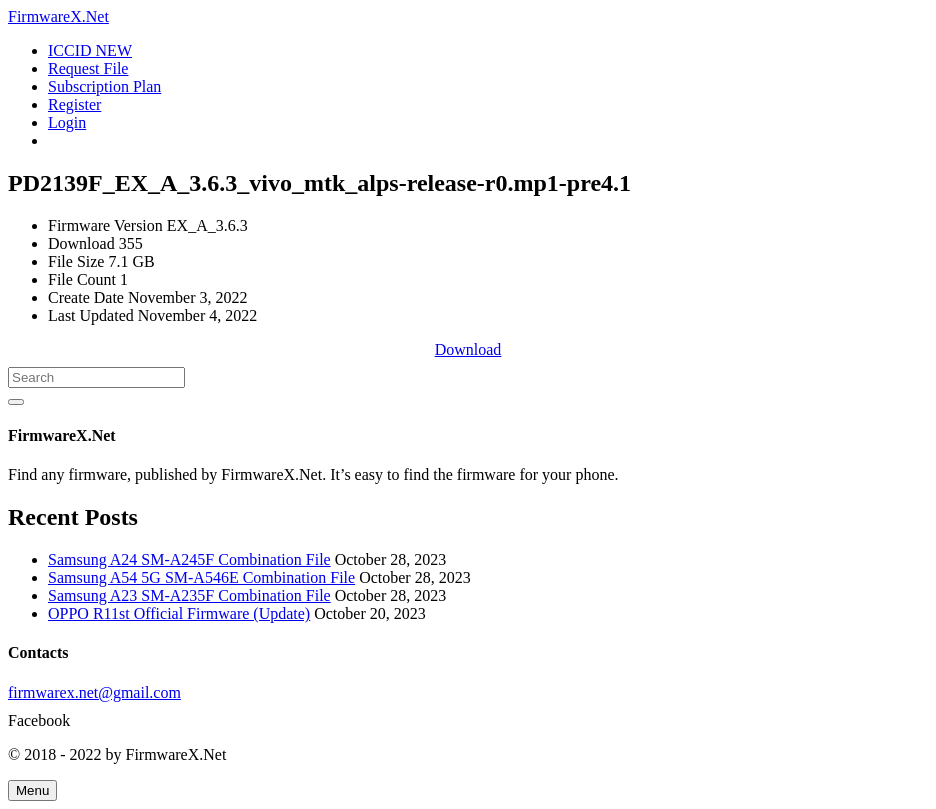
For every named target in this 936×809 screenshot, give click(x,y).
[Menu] (32, 790)
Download (468, 349)
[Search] (96, 377)
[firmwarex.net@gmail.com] (468, 693)
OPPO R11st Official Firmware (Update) (179, 613)
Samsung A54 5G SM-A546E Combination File (201, 577)
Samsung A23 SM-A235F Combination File (189, 595)
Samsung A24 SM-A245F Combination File (189, 559)
